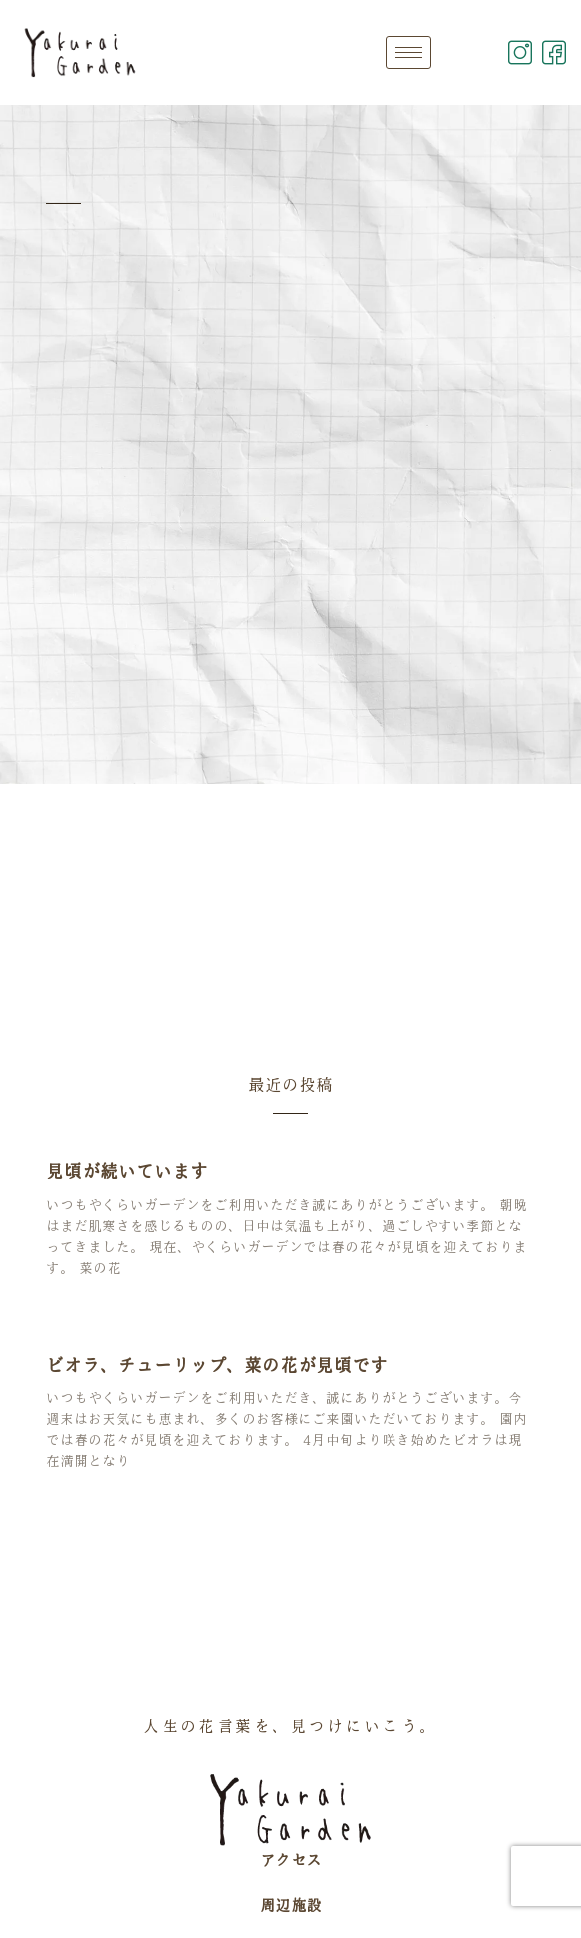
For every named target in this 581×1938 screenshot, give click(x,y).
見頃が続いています (127, 1171)
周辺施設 (291, 1905)
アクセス (291, 1860)
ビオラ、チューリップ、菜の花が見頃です (217, 1365)
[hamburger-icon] (408, 52)
